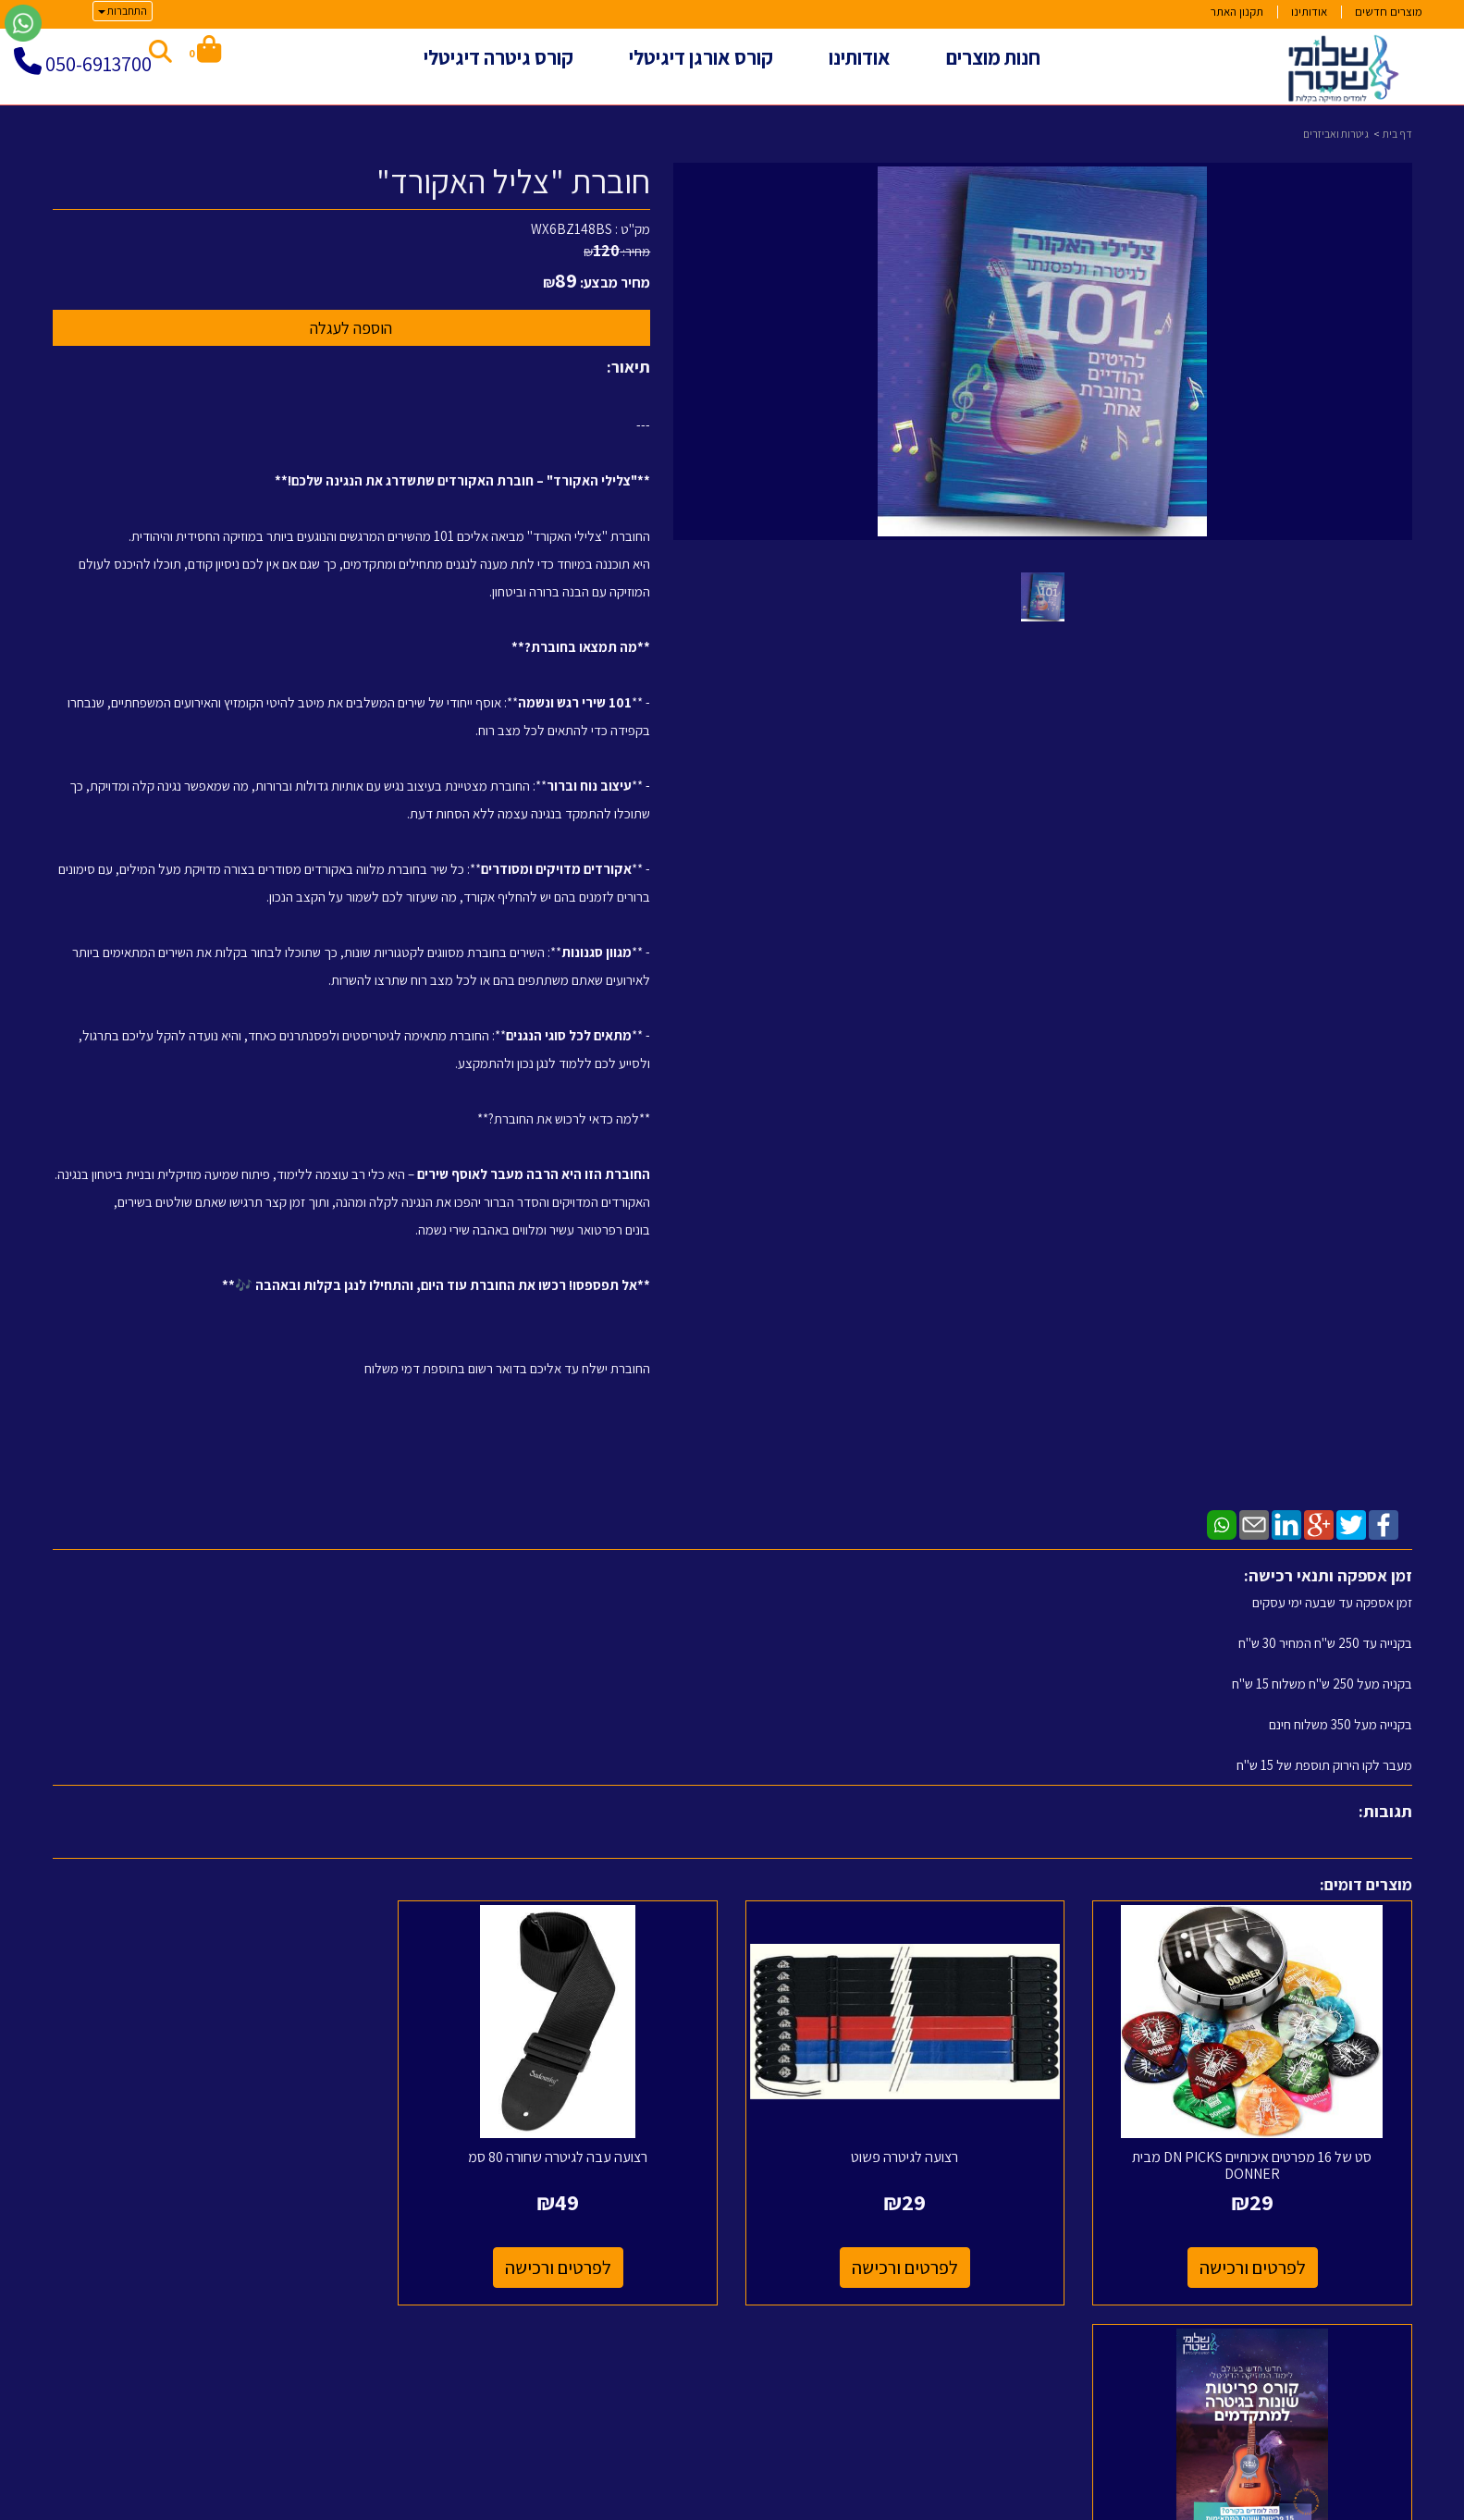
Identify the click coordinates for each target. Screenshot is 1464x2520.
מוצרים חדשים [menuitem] (1388, 11)
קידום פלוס (708, 2508)
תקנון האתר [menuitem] (1237, 11)
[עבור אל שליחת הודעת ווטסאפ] (23, 23)
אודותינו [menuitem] (1309, 11)
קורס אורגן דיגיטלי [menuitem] (701, 57)
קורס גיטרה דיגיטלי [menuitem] (498, 57)
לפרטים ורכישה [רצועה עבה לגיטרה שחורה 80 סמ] (559, 2268)
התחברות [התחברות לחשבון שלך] (122, 11)
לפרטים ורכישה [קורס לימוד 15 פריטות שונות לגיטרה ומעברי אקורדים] (212, 2268)
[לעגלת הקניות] (205, 52)
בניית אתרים (660, 2508)
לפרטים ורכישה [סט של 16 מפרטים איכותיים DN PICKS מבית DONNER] (1252, 2268)
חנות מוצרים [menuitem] (993, 57)
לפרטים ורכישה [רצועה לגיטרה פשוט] (906, 2268)
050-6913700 (98, 64)
